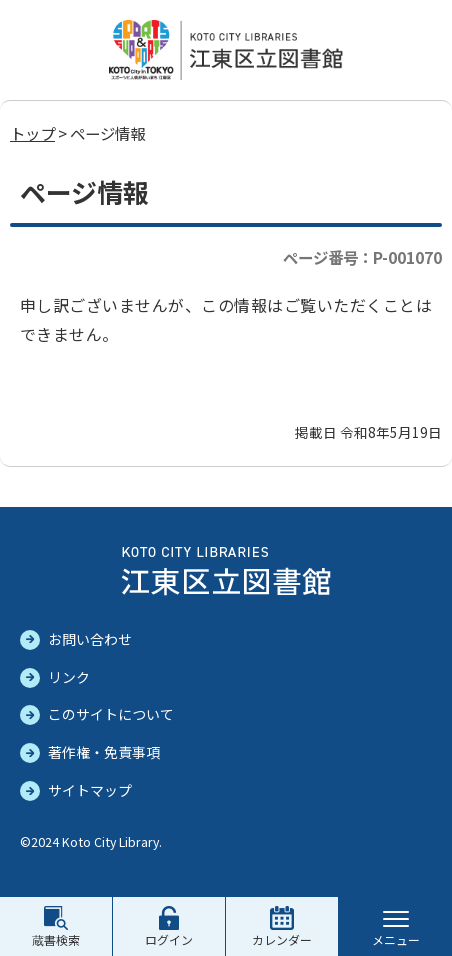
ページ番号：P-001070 (362, 257)
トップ (32, 133)
